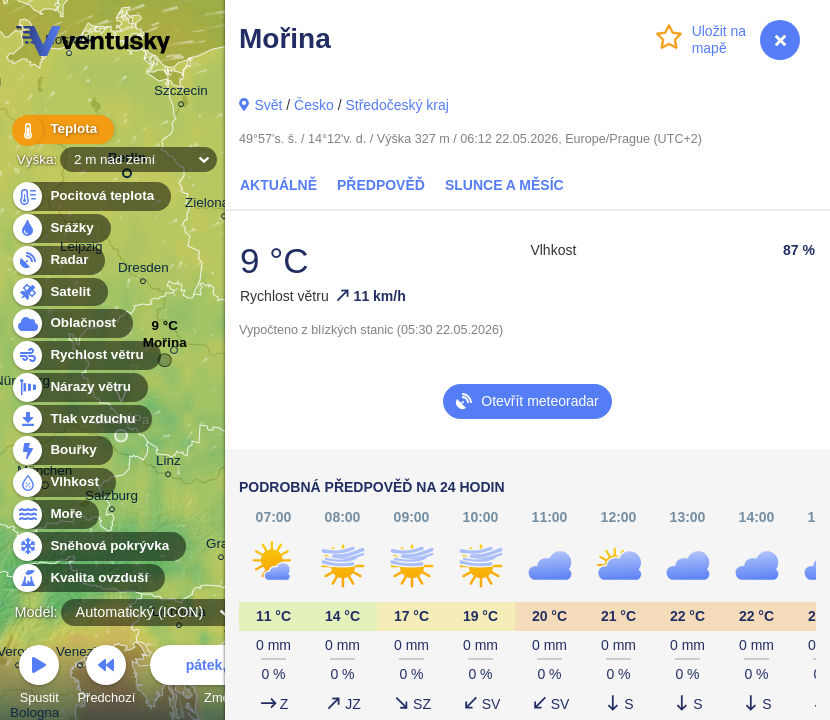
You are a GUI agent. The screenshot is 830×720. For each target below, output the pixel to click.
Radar (58, 260)
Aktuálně (278, 185)
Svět (268, 105)
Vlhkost (63, 482)
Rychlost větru (85, 355)
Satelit (59, 292)
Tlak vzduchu (81, 419)
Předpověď (381, 185)
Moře (55, 514)
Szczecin (181, 93)
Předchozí (107, 677)
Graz (220, 546)
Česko (314, 105)
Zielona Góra (224, 205)
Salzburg (111, 498)
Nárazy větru (79, 387)
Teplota (62, 129)
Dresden (143, 270)
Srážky (60, 228)
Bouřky (62, 450)
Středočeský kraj (396, 105)
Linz (168, 463)
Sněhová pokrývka (98, 546)
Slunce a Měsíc (504, 185)
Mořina (165, 347)
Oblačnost (71, 323)
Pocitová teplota (90, 196)
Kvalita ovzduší (87, 578)
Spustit (39, 677)
